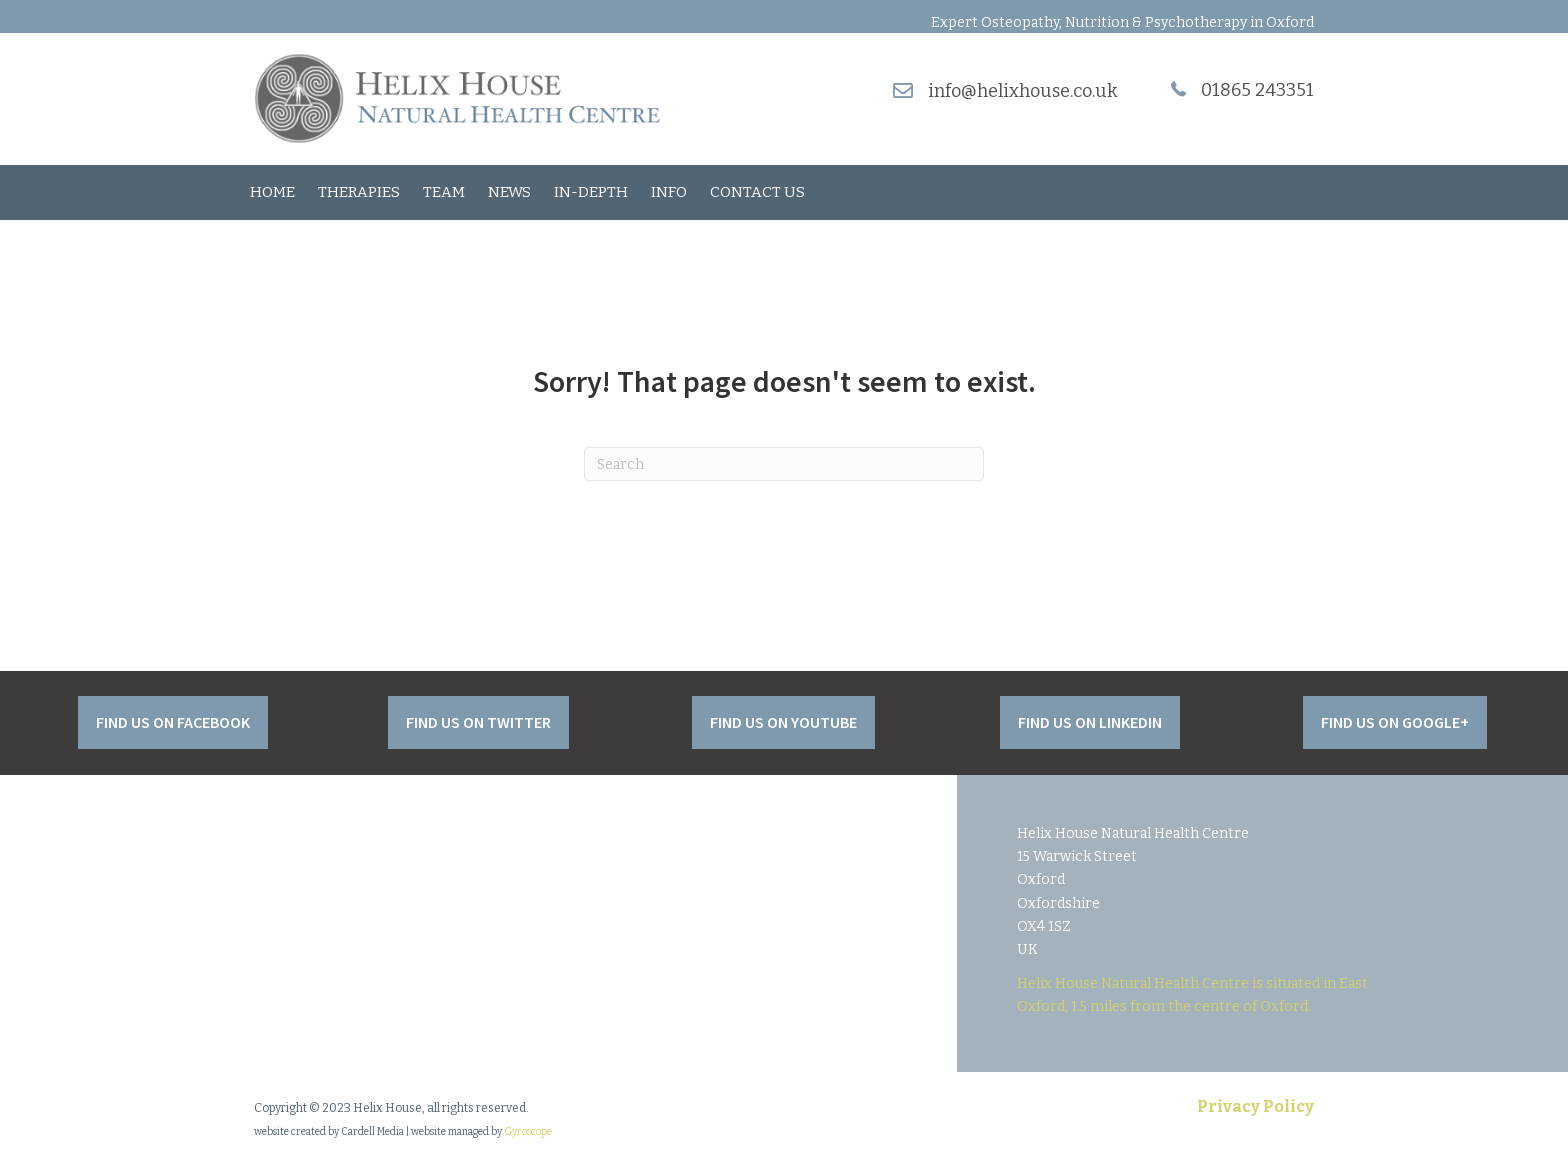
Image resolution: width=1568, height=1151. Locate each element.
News (509, 192)
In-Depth (591, 192)
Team (444, 192)
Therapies (359, 192)
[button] (173, 722)
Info (669, 192)
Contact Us (757, 192)
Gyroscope (528, 1132)
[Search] (784, 464)
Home (272, 192)
